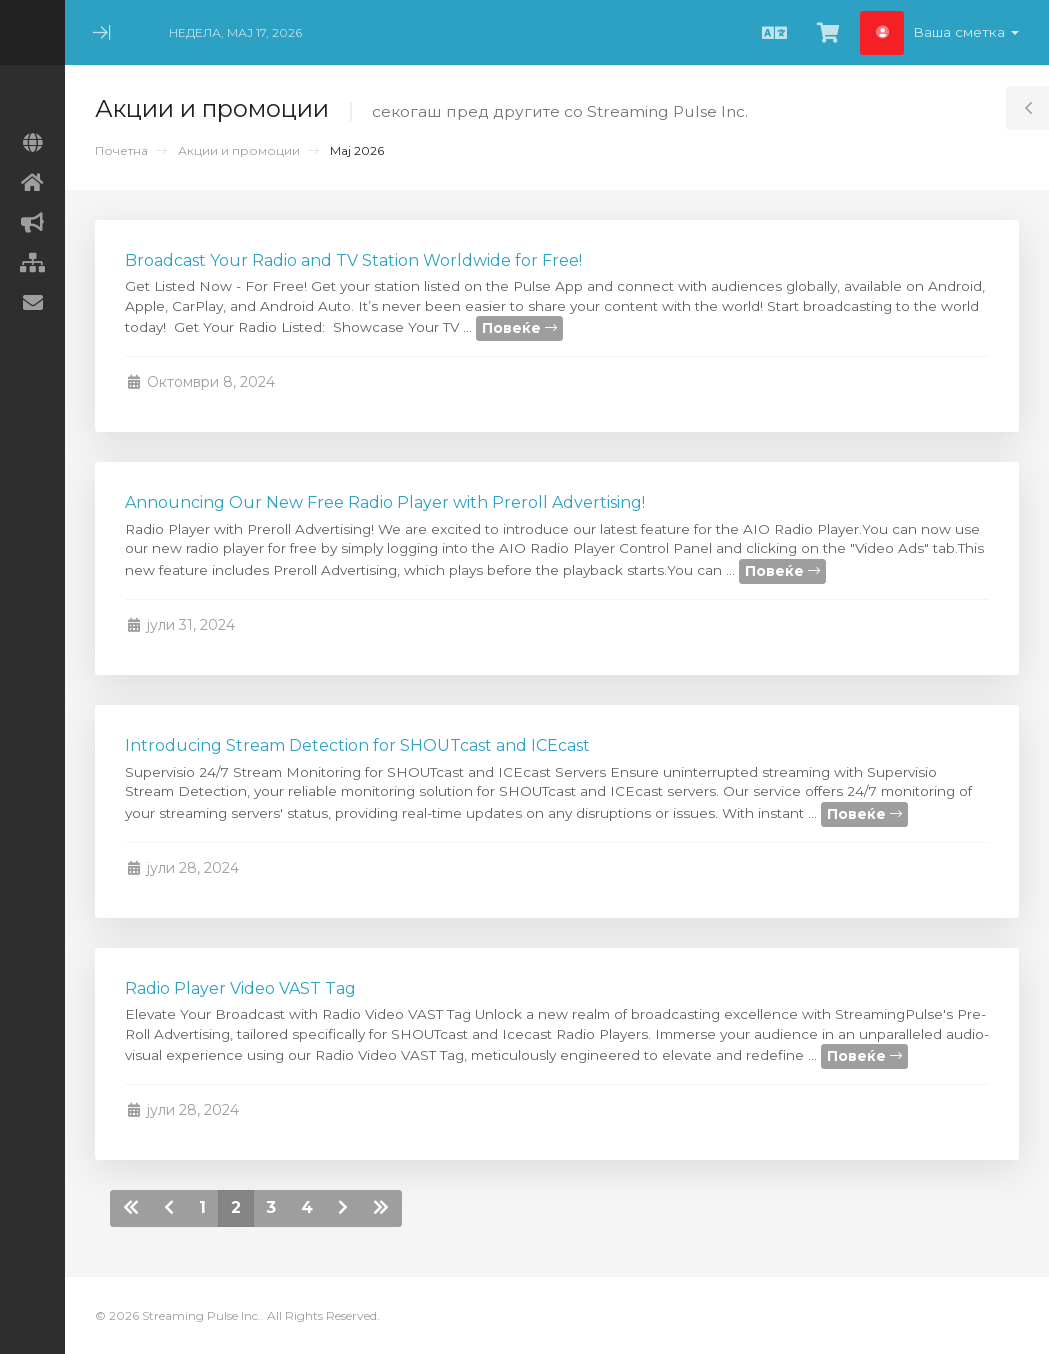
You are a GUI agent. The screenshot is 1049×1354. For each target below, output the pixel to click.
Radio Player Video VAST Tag (240, 988)
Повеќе (519, 328)
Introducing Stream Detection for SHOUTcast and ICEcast (357, 745)
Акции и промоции (239, 150)
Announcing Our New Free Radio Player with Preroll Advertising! (385, 502)
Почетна (121, 150)
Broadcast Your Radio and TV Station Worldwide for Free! (353, 260)
